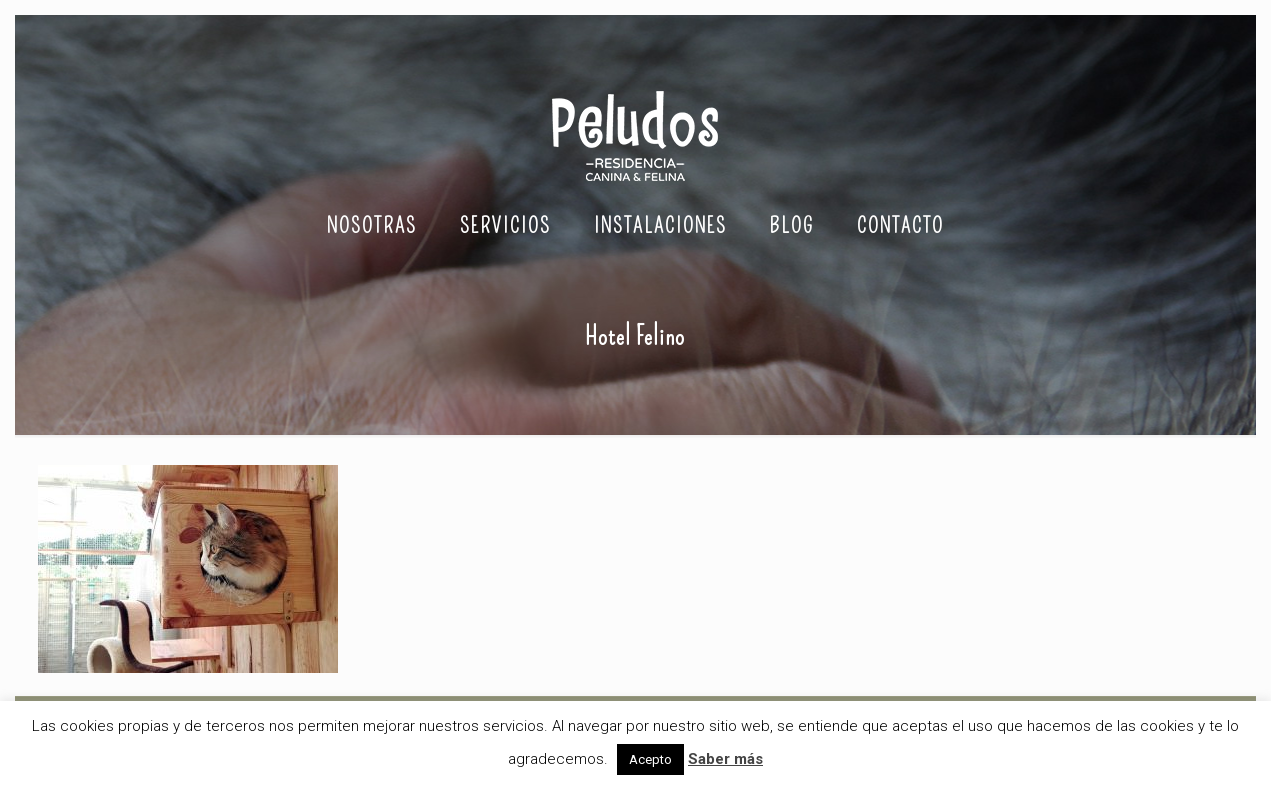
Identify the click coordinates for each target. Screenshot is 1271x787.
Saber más (725, 759)
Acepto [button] (650, 759)
